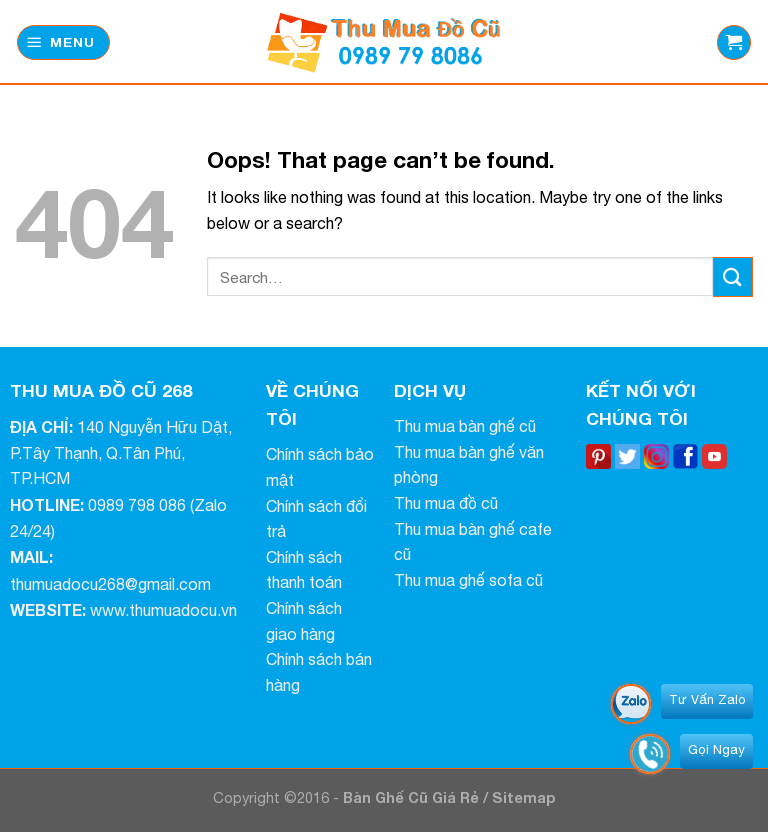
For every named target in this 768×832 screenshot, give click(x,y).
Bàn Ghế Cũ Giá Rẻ (413, 797)
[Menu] (63, 42)
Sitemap (524, 797)
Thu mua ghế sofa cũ (468, 580)
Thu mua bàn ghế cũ (465, 426)
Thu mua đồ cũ (446, 503)
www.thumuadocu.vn (163, 610)
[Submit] (733, 276)
